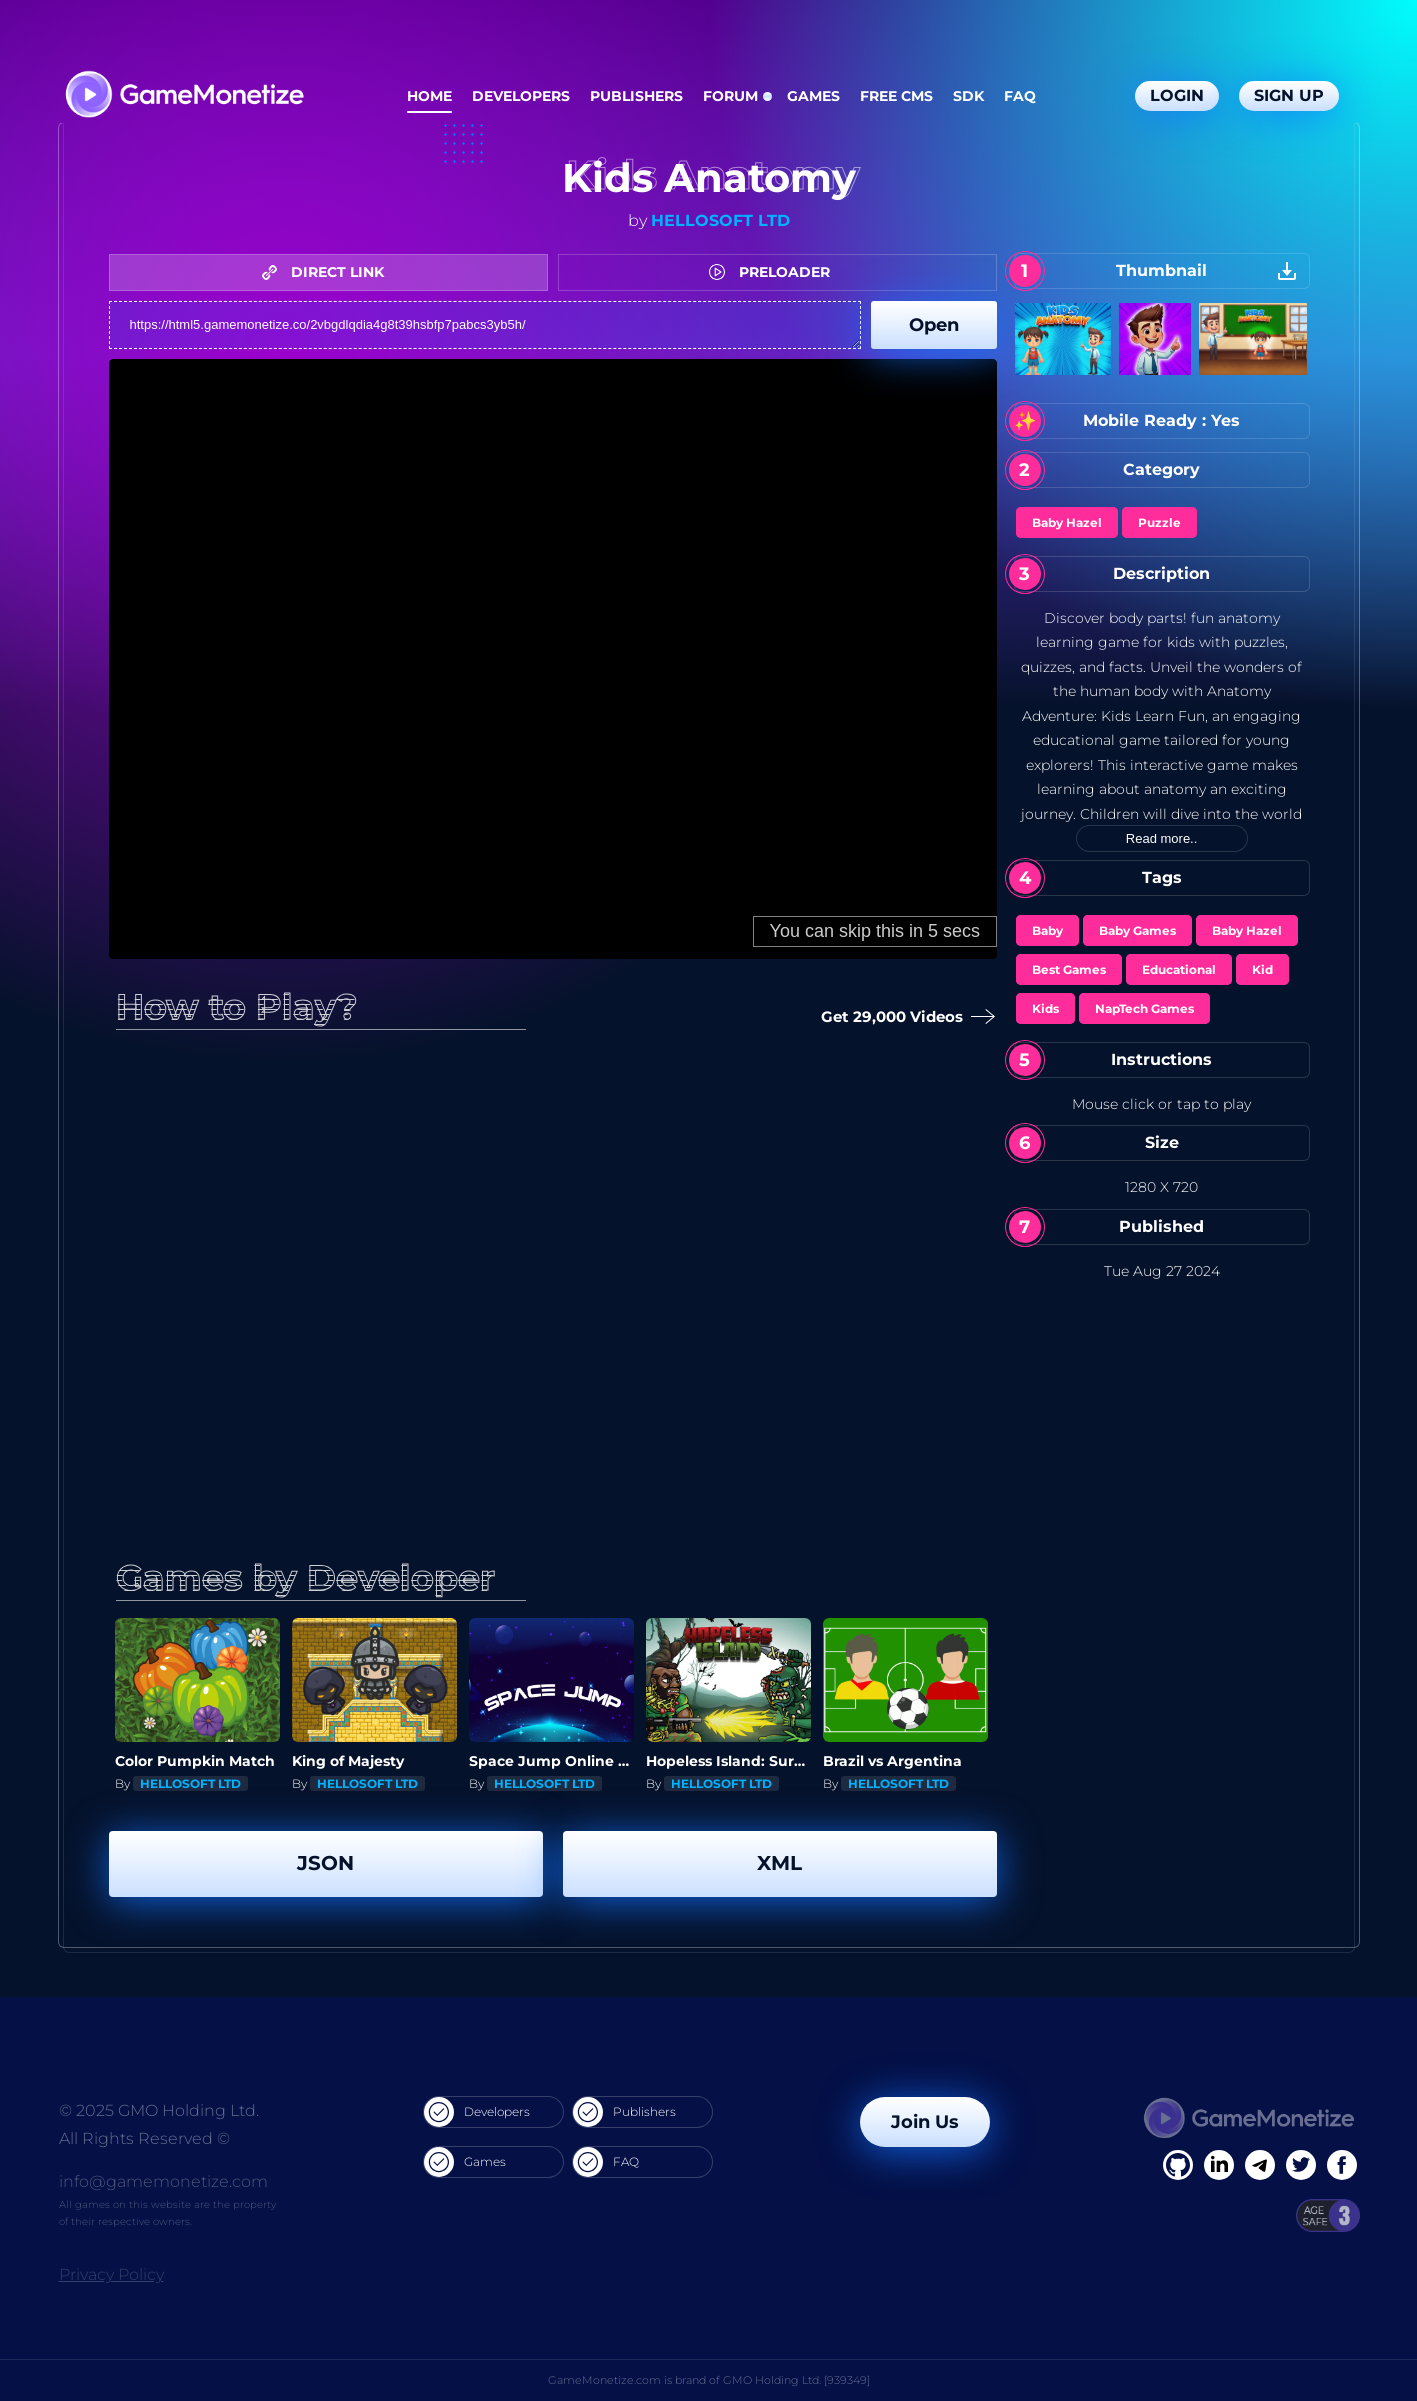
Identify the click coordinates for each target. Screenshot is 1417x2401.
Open (934, 325)
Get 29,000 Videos (904, 1017)
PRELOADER (774, 272)
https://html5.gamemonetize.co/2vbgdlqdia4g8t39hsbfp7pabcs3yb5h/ (485, 325)
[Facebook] (1178, 2165)
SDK (968, 96)
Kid (1262, 969)
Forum (730, 96)
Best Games (1069, 969)
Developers (521, 96)
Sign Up (1289, 95)
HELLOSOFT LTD (720, 220)
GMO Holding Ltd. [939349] (796, 2380)
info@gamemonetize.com (163, 2181)
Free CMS (896, 96)
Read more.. (1162, 838)
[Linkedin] (1260, 2165)
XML (779, 1863)
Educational (1179, 969)
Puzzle (1159, 522)
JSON (325, 1863)
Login (1177, 95)
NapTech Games (1144, 1008)
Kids (1045, 1008)
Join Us (925, 2122)
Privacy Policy (111, 2274)
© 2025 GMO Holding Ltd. (159, 2110)
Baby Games (1137, 930)
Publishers (636, 96)
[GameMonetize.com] (183, 96)
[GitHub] (1342, 2165)
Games (813, 96)
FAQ (1020, 96)
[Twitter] (1301, 2165)
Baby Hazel (1067, 522)
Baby (1047, 930)
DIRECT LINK (328, 272)
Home (429, 96)
